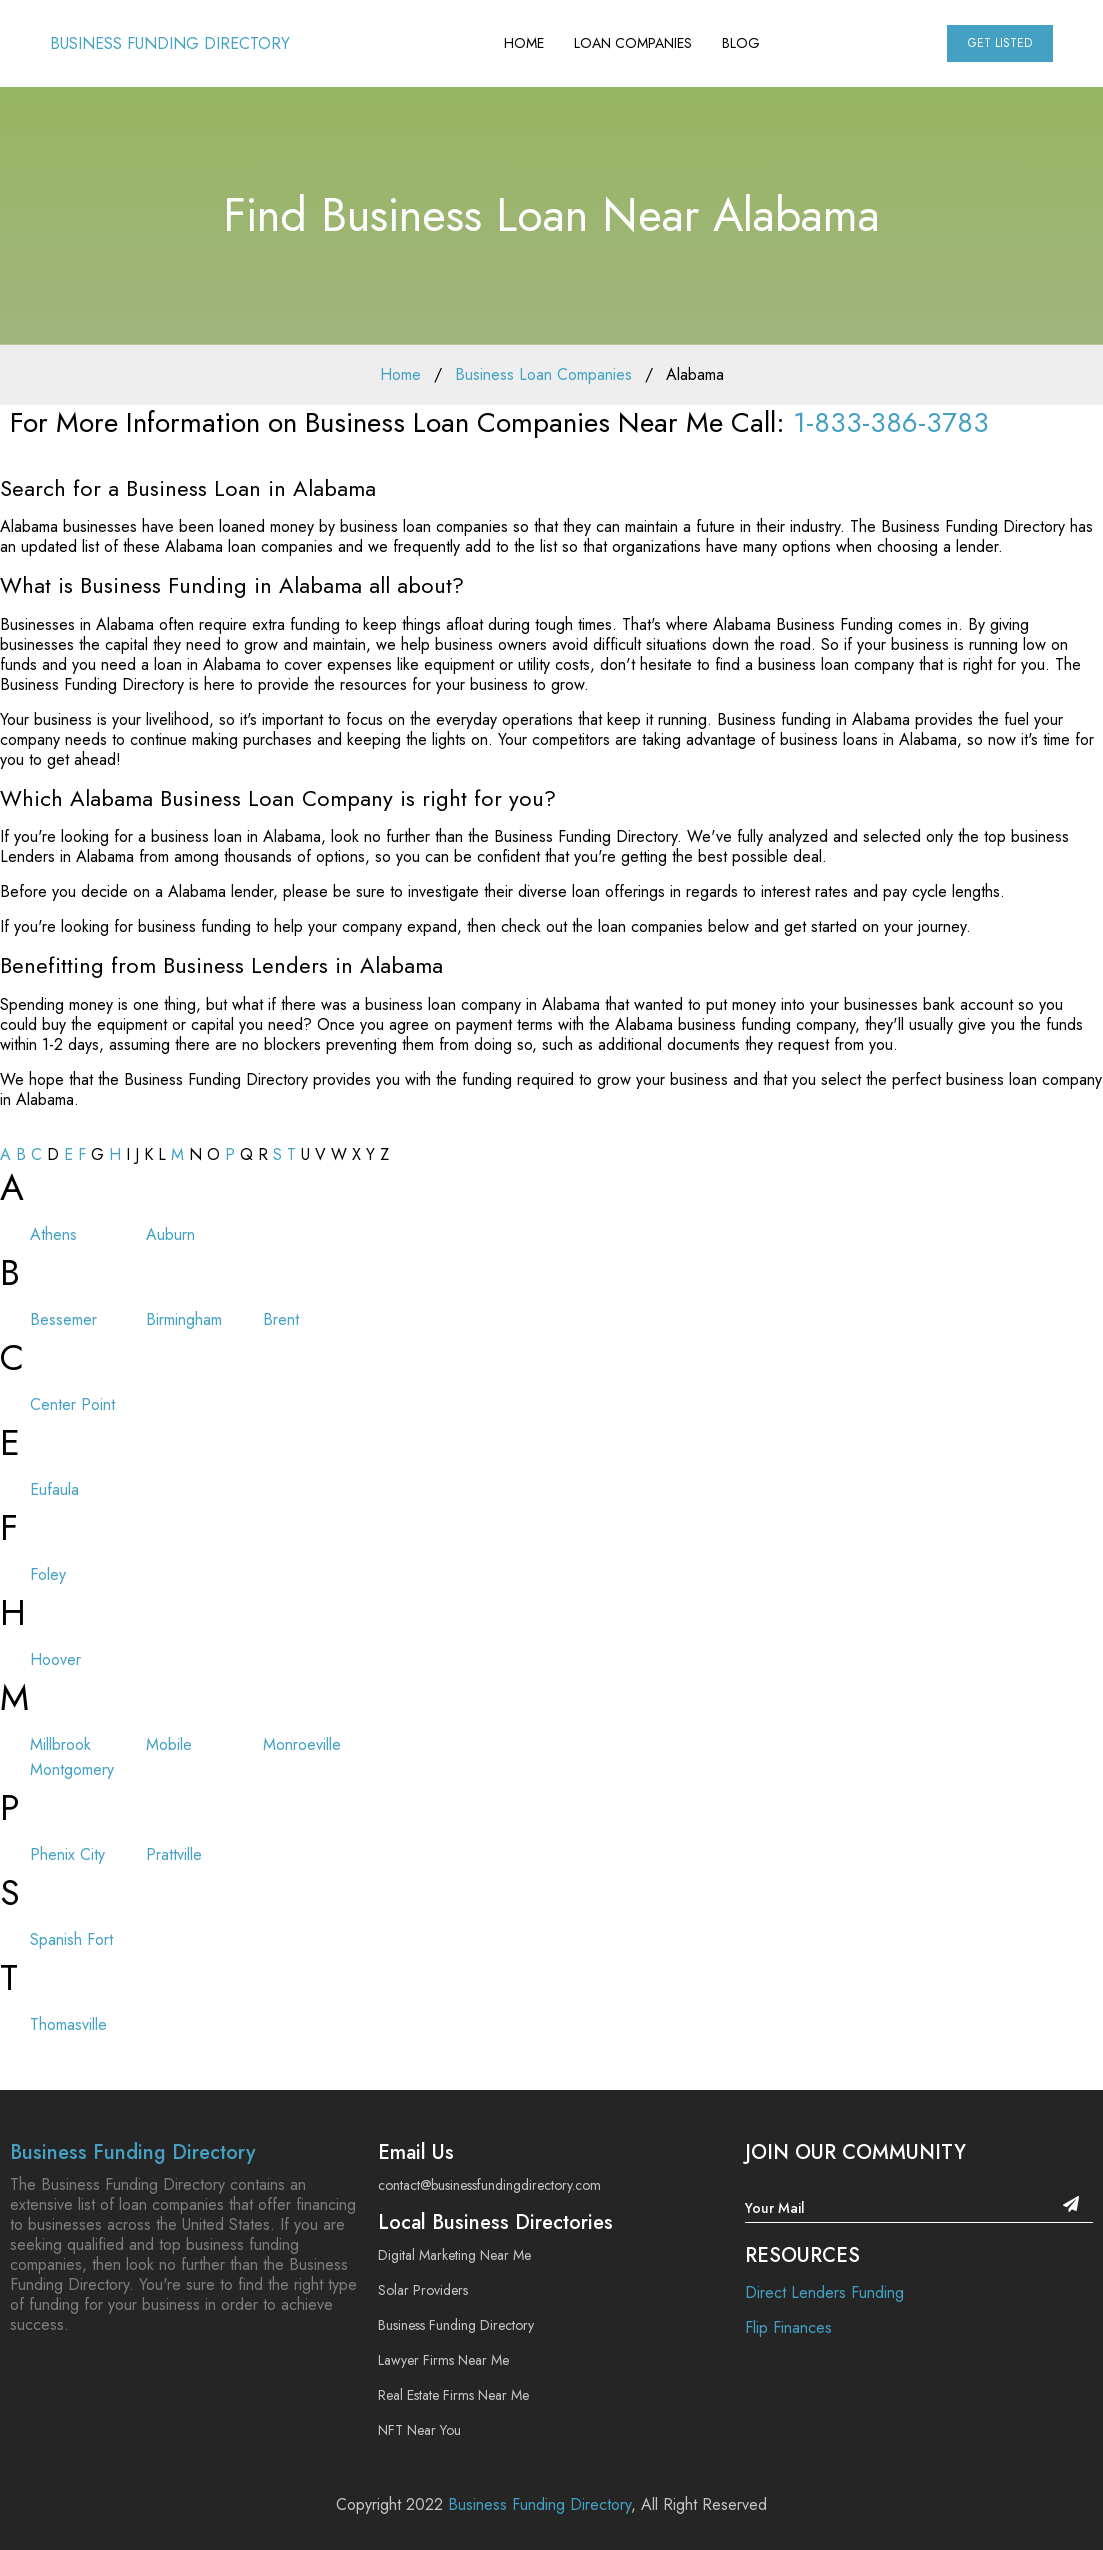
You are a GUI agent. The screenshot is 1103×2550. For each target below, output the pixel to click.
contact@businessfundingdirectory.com (489, 2185)
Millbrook (60, 1744)
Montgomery (72, 1769)
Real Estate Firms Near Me (453, 2395)
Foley (48, 1574)
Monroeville (302, 1744)
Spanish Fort (71, 1939)
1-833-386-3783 (891, 422)
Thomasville (68, 2024)
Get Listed (1000, 43)
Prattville (174, 1854)
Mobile (169, 1744)
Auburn (170, 1234)
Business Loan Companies (543, 374)
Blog (741, 43)
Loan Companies (633, 43)
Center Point (72, 1404)
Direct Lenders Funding (824, 2292)
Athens (53, 1234)
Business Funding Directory (170, 44)
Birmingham (184, 1319)
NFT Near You (419, 2430)
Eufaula (54, 1489)
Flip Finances (788, 2327)
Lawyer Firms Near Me (443, 2360)
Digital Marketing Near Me (454, 2255)
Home (524, 43)
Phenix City (67, 1854)
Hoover (55, 1659)
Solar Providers (423, 2290)
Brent (281, 1319)
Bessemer (63, 1319)
